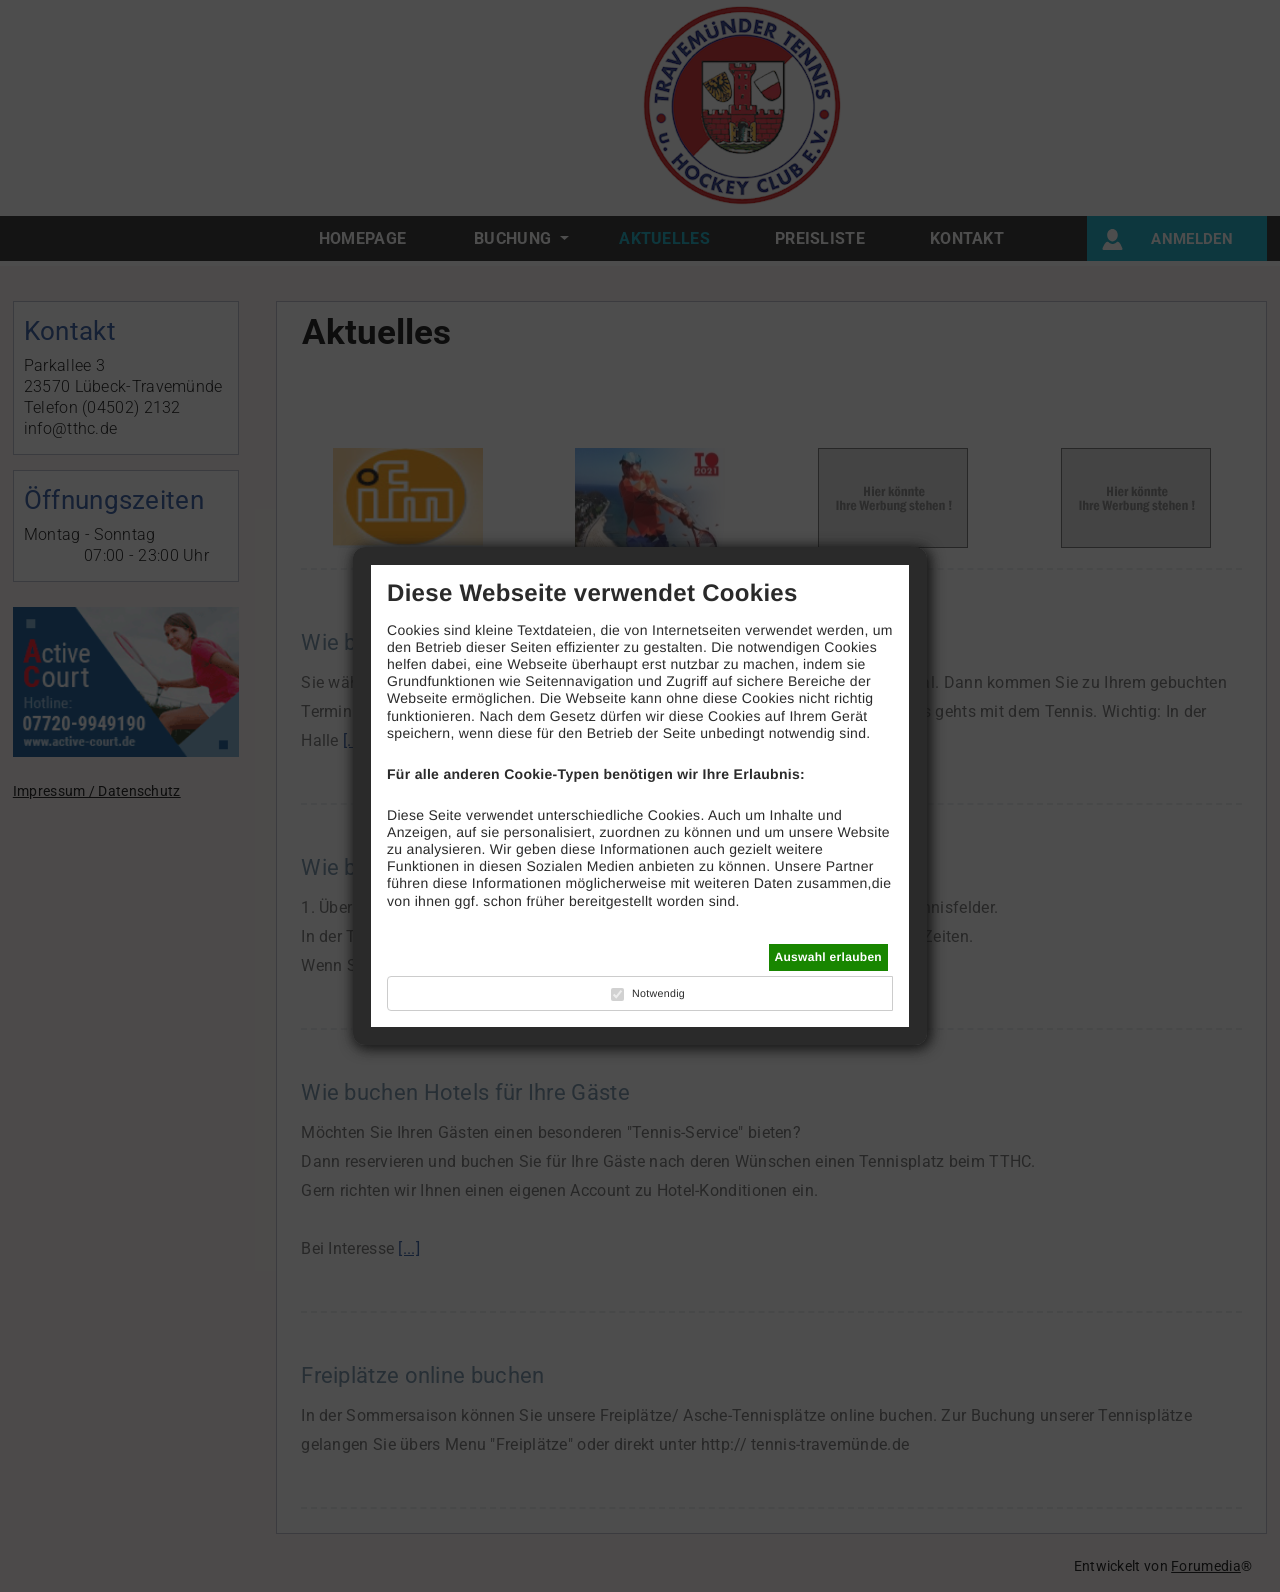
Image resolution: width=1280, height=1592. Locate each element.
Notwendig (658, 994)
